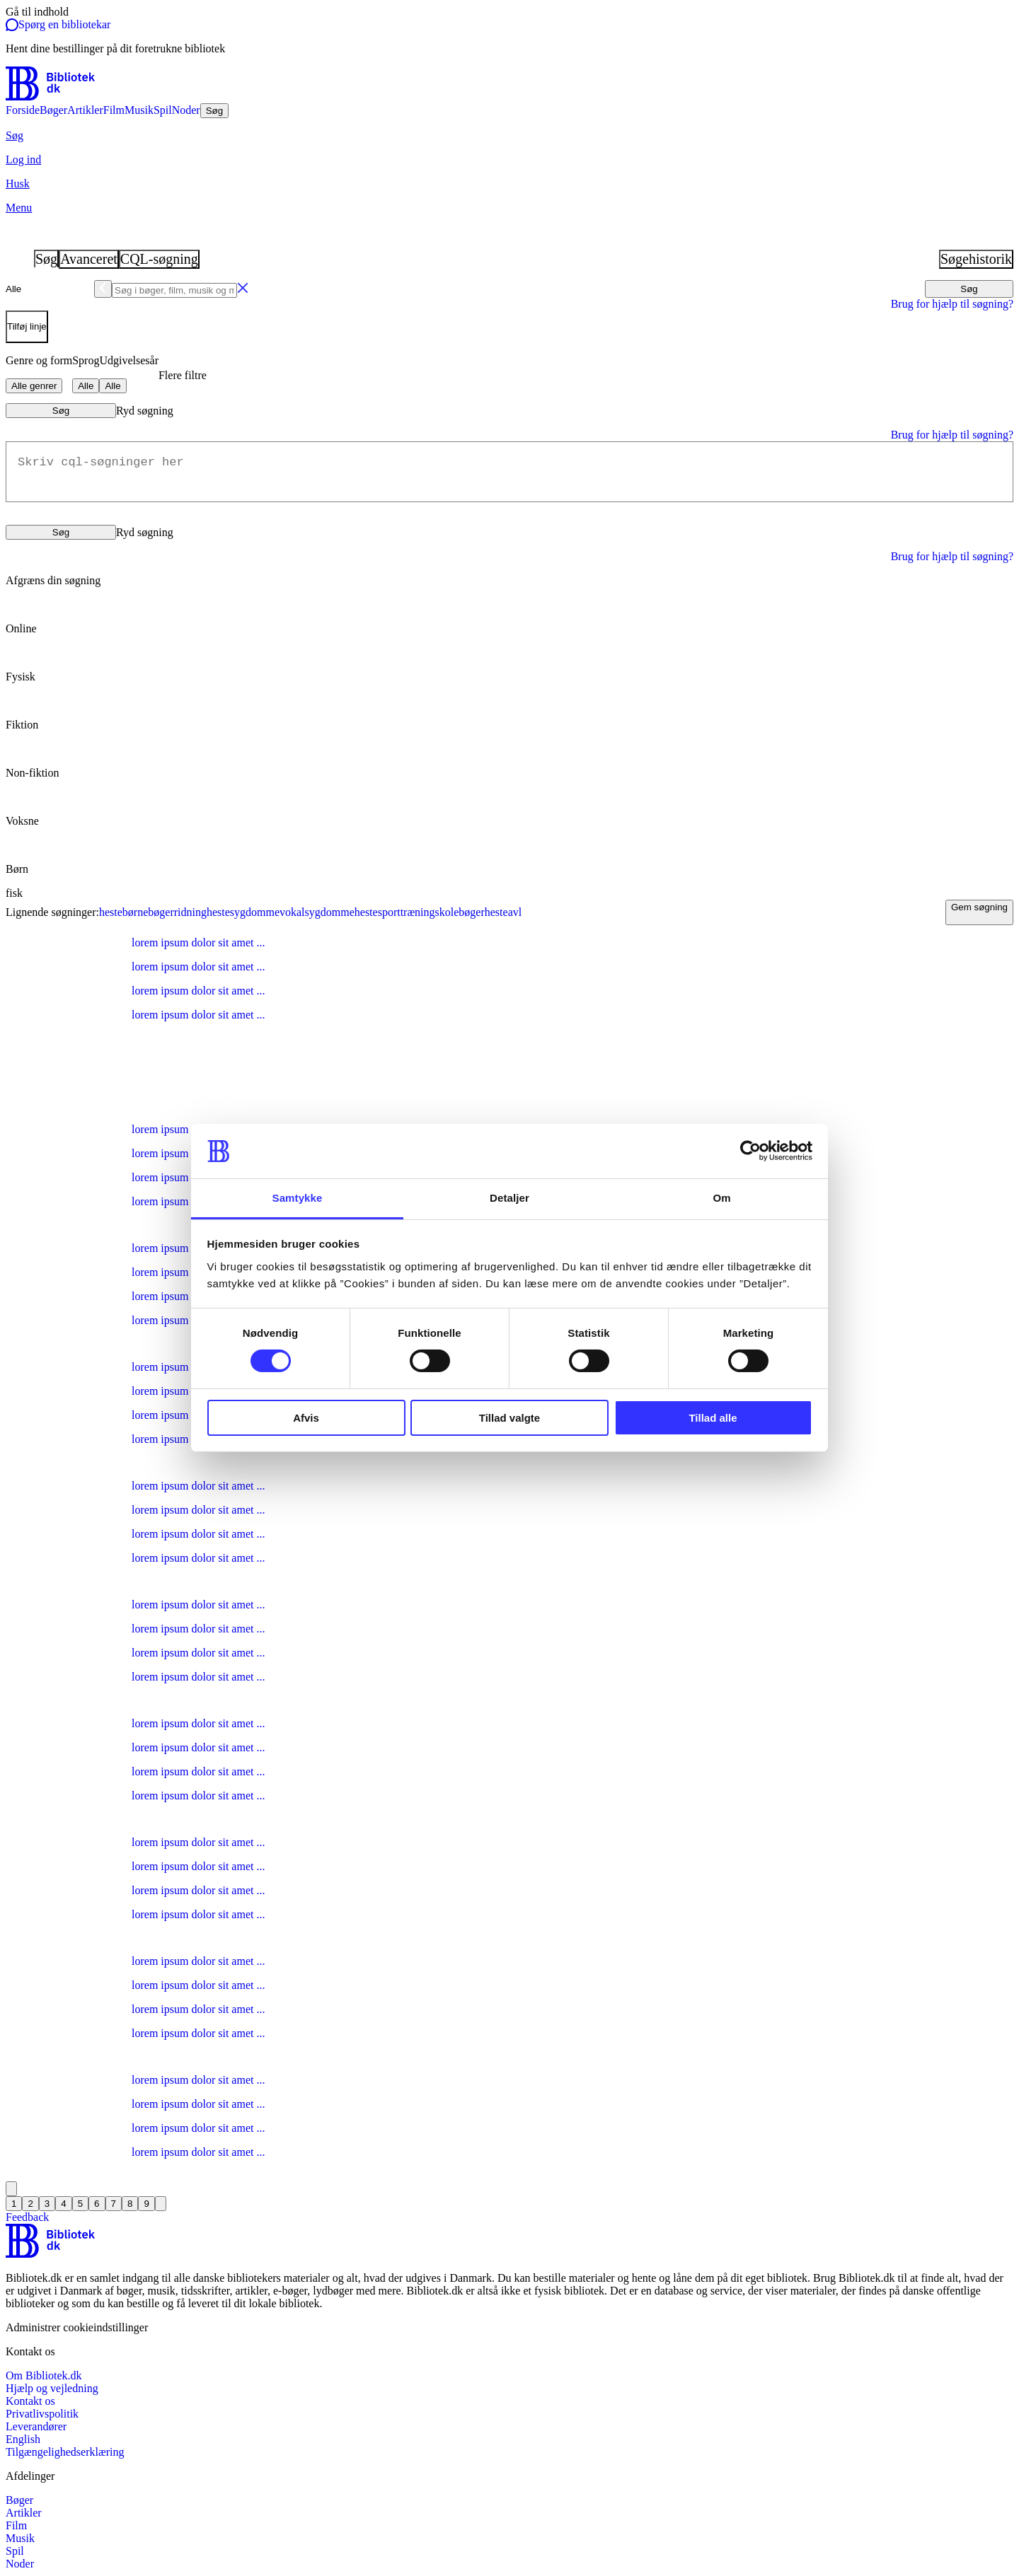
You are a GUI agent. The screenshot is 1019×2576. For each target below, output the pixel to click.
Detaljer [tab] (509, 1198)
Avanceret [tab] (88, 259)
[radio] (509, 616)
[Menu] (509, 208)
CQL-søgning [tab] (159, 259)
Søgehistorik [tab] (976, 259)
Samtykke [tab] (297, 1198)
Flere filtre (183, 375)
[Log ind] (509, 159)
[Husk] (509, 184)
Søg (968, 289)
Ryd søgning (144, 411)
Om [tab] (721, 1198)
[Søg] (509, 135)
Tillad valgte (509, 1418)
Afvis (306, 1418)
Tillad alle (713, 1418)
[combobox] (509, 289)
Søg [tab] (46, 259)
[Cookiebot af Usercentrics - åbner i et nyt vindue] (750, 1150)
